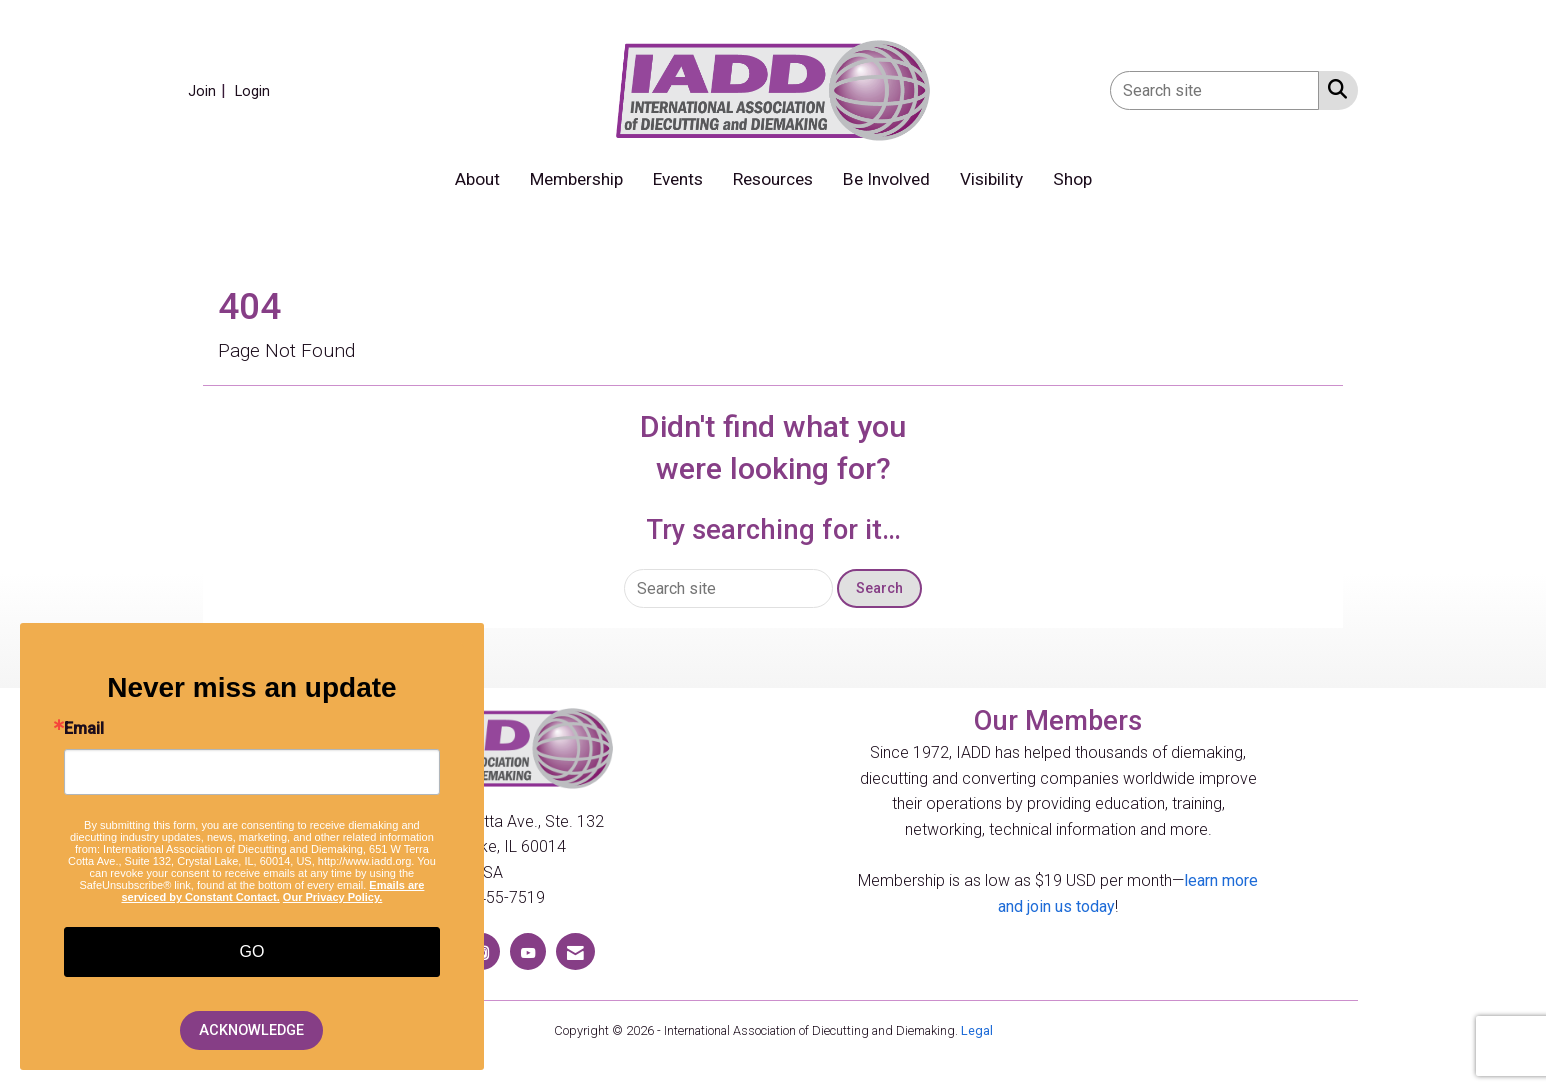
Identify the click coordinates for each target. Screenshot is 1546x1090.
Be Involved (886, 179)
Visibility (991, 179)
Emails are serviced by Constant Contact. (272, 891)
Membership (576, 179)
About (477, 179)
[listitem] (209, 90)
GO (251, 951)
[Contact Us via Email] (575, 951)
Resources (773, 179)
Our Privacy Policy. (332, 897)
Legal (977, 1030)
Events (678, 179)
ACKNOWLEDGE (251, 1030)
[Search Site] (1333, 89)
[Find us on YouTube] (528, 951)
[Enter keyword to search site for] (1214, 90)
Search (879, 588)
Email (84, 729)
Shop (1072, 179)
